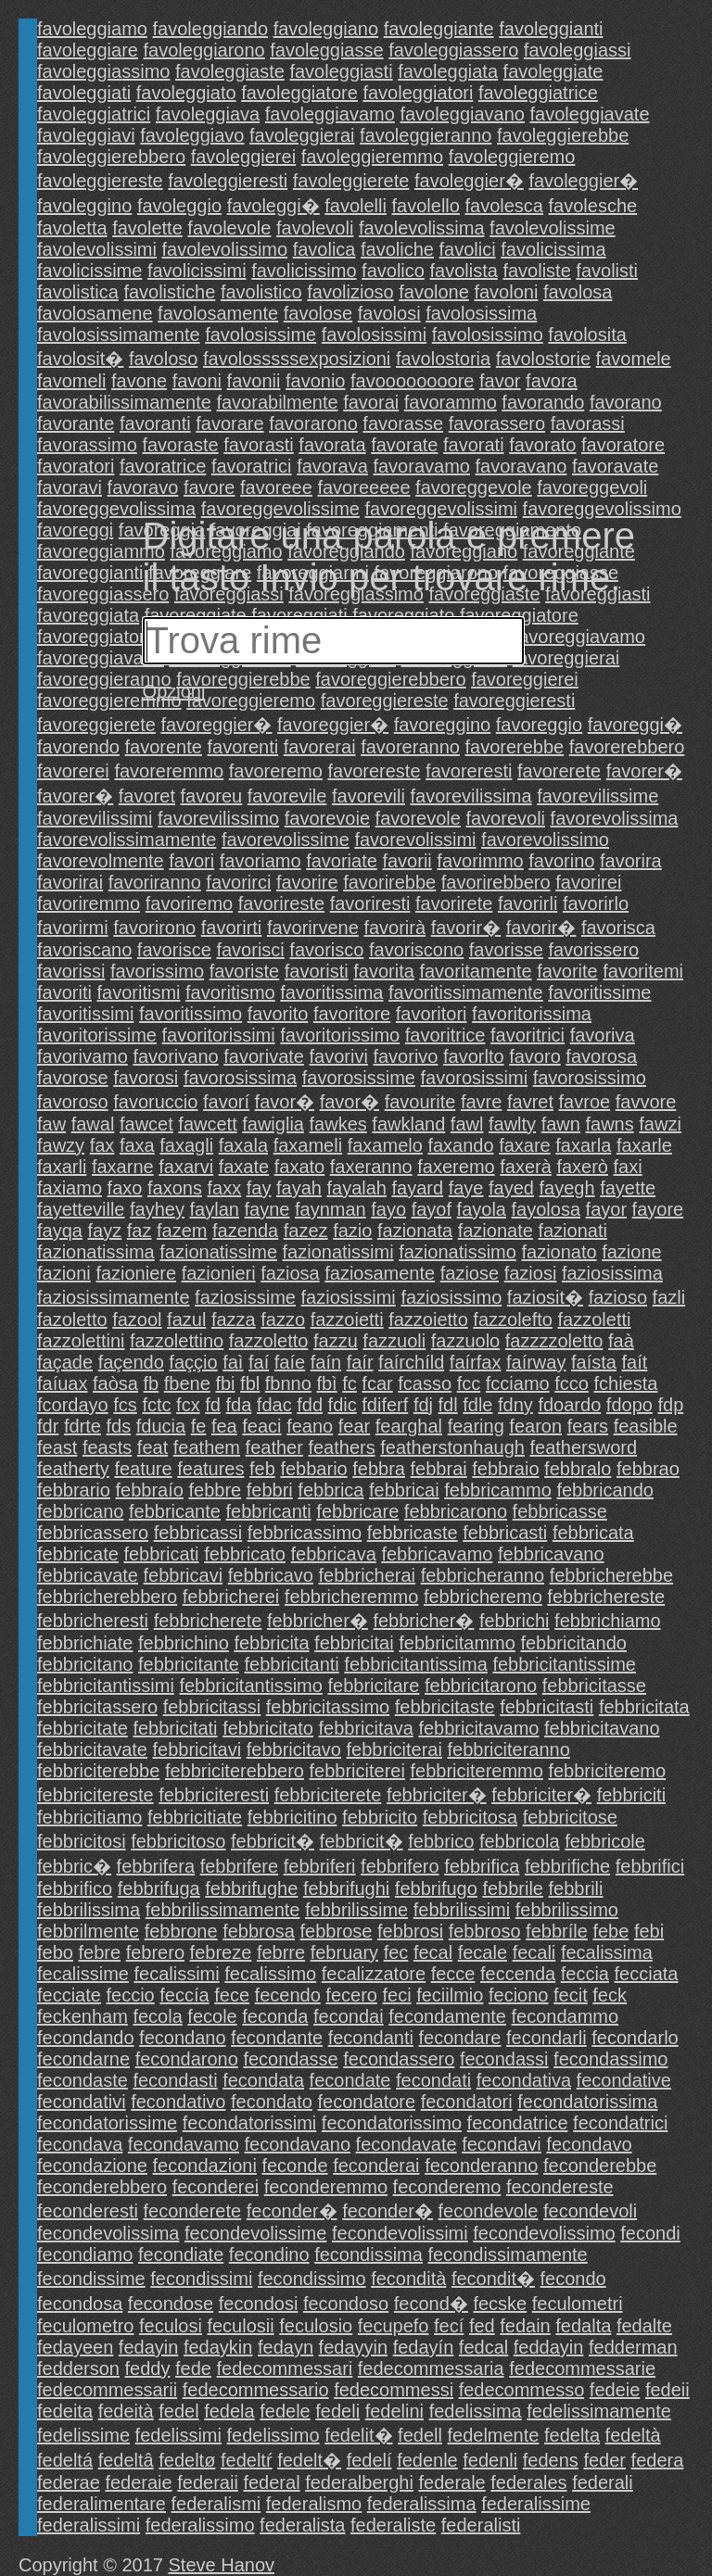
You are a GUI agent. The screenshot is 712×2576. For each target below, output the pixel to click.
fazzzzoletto (554, 1341)
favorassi (588, 423)
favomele (633, 358)
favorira (631, 861)
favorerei (73, 771)
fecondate (350, 2080)
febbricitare (373, 1685)
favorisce (174, 950)
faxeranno (371, 1166)
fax (102, 1145)
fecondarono (186, 2059)
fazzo (283, 1319)
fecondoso (345, 2303)
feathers (341, 1447)
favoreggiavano (100, 658)
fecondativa (524, 2080)
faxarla (583, 1145)
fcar (377, 1383)
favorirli (527, 903)
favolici (467, 249)
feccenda (517, 1974)
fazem (182, 1230)
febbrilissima (88, 1910)
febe (610, 1931)
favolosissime (260, 334)
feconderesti (87, 2211)
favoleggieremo (512, 156)
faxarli (61, 1166)
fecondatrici (620, 2123)
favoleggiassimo (103, 71)
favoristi (317, 971)
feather (274, 1447)
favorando (543, 402)
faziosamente (379, 1273)
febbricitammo (457, 1643)
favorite (567, 971)
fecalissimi (176, 1974)
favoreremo (276, 771)
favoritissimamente (465, 992)
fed (482, 2326)
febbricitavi (197, 1749)
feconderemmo (326, 2187)
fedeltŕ (247, 2460)
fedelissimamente (599, 2411)
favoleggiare (87, 50)
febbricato (245, 1554)
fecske (500, 2303)
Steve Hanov (222, 2565)
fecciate (69, 1995)
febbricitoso (178, 1841)
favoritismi (138, 992)
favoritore (351, 1014)
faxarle (644, 1145)
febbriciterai (394, 1749)
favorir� (466, 927)
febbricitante (188, 1664)
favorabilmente (276, 402)
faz (139, 1230)
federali (602, 2482)
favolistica (78, 292)
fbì (326, 1383)
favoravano (520, 466)
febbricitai (354, 1643)
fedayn (285, 2347)
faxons (174, 1188)
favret (530, 1102)
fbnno (288, 1383)
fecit (570, 1995)
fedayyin (353, 2347)
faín (326, 1362)
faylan (214, 1209)
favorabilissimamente (124, 402)
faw (51, 1124)
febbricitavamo (478, 1728)
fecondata (263, 2080)
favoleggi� (273, 206)
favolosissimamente (118, 334)
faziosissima (612, 1273)
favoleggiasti (340, 71)
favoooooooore (412, 381)
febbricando (605, 1490)
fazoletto (72, 1319)
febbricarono (455, 1511)
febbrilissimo (566, 1910)
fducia (160, 1426)
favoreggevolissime (280, 509)
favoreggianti (90, 572)
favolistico (261, 292)
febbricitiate (194, 1817)
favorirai (70, 882)
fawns (609, 1124)
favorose (72, 1077)
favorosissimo (589, 1077)
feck (609, 1995)
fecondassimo (610, 2059)
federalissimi (88, 2525)
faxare (525, 1145)
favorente (163, 747)
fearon (535, 1426)
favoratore (623, 445)
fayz (105, 1230)
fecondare (460, 2037)
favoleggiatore (299, 92)
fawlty (512, 1124)
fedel (178, 2411)
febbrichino (183, 1643)
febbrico (441, 1841)
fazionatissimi (338, 1252)
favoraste (180, 445)
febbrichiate (85, 1643)
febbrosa (258, 1931)
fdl (448, 1405)
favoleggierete (351, 180)
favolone (434, 292)
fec (396, 1952)
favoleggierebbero (111, 156)
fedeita (65, 2411)
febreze (221, 1952)
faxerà (526, 1166)
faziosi (530, 1273)
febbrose (336, 1931)
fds (119, 1426)
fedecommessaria (431, 2368)
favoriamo (260, 861)
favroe (585, 1102)
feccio (131, 1995)
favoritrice (445, 1035)
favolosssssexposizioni (296, 358)
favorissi (71, 971)
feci (397, 1995)
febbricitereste (95, 1795)
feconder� (292, 2211)
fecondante (277, 2037)
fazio (352, 1230)
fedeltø (187, 2460)
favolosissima (481, 313)
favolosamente (218, 313)
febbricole (605, 1841)
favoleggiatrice (538, 92)
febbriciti (631, 1795)
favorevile (287, 796)
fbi (225, 1383)
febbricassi (198, 1532)
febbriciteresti (214, 1795)
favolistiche (169, 292)
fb (151, 1383)
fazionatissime (218, 1252)
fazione (632, 1252)
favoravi (69, 487)
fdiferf (385, 1405)
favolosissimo (487, 334)
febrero (155, 1952)
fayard (418, 1188)
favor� (284, 1102)
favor (499, 381)
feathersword (584, 1447)
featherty (73, 1468)
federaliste (393, 2525)
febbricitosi (81, 1841)
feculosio (315, 2326)
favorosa (601, 1056)
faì (232, 1362)
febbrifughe (251, 1888)
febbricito (379, 1817)
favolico (393, 270)
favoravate (615, 466)
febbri (270, 1490)
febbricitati (175, 1728)
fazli (669, 1297)
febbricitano (85, 1664)
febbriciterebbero (234, 1771)
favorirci (238, 882)
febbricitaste (445, 1707)
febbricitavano (602, 1728)
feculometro (85, 2326)
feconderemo (447, 2187)
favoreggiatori (93, 636)
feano (309, 1426)
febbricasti (505, 1532)
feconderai (376, 2165)
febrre (281, 1952)
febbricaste (412, 1532)
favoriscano (84, 950)
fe (199, 1426)
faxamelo (385, 1145)
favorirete (453, 903)
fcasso (424, 1383)
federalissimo (200, 2525)
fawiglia (273, 1124)
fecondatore (366, 2101)
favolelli (355, 206)
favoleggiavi (86, 135)
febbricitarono (481, 1685)
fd (213, 1405)
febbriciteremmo (476, 1771)
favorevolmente (100, 861)
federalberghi (359, 2482)
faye (466, 1188)
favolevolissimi (97, 249)
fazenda (245, 1230)
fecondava (79, 2144)
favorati (473, 445)
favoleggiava (208, 114)
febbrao (648, 1468)
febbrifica (481, 1866)
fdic (342, 1405)
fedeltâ (126, 2460)
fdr (47, 1426)
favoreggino (442, 724)
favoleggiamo (92, 29)
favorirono (154, 927)
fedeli (337, 2411)
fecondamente (447, 2016)
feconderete (193, 2211)
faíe (289, 1362)
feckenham (82, 2016)
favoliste (536, 270)
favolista (463, 270)
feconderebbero (102, 2187)
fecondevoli (590, 2211)
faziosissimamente (113, 1297)
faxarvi (186, 1166)
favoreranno (410, 747)
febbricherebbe (611, 1575)
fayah (299, 1188)
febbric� (74, 1866)
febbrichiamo (607, 1620)
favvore (646, 1102)
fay (259, 1188)
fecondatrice (517, 2123)
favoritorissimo (340, 1035)
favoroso (72, 1102)
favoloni (506, 292)
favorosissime (358, 1077)
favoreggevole (473, 487)
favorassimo (87, 445)
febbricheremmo (352, 1596)
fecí (449, 2326)
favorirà (394, 927)
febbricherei (231, 1596)
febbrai (439, 1468)
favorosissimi (474, 1077)
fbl (250, 1383)
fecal (432, 1952)
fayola (481, 1209)
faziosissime (245, 1297)
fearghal (408, 1426)
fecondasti (175, 2080)
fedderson (78, 2368)
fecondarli (546, 2037)
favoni (197, 381)
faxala (243, 1145)
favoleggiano (325, 29)
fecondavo (588, 2144)
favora (552, 381)
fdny (515, 1405)
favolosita (587, 334)
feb (262, 1468)
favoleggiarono (204, 50)
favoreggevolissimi (441, 509)
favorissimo (157, 971)
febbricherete (208, 1620)
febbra (378, 1468)
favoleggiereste (100, 180)
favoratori (75, 466)
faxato (299, 1166)
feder (604, 2460)
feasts (107, 1447)
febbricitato (267, 1728)
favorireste (281, 903)
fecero (351, 1995)
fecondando (85, 2037)
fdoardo (569, 1405)
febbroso (485, 1931)
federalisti (481, 2525)
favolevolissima (422, 228)
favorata (332, 445)
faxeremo (455, 1166)
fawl (467, 1124)
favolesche (593, 206)
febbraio (505, 1468)
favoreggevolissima (116, 509)
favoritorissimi (217, 1035)
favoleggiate (553, 71)
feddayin (549, 2347)
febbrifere (239, 1866)
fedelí (369, 2460)
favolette (147, 228)
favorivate (263, 1056)
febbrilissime (356, 1910)
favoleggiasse (326, 50)
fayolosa (546, 1209)
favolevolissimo (225, 249)
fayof (431, 1209)
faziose (469, 1273)
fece (231, 1995)
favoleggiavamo (330, 114)
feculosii (240, 2326)
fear (354, 1426)
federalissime (536, 2504)
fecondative (624, 2080)
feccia (585, 1974)
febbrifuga (159, 1888)
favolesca (503, 206)
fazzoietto (428, 1319)
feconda (275, 2016)
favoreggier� (216, 724)
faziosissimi (348, 1297)
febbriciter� (437, 1795)
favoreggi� (635, 724)
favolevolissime (553, 228)
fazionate (495, 1230)
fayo (388, 1209)
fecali (534, 1952)
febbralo (577, 1468)
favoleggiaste (230, 71)
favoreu (212, 796)
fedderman (633, 2347)
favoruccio (155, 1102)
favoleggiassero (453, 50)
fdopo (629, 1405)
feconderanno (481, 2165)
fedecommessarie (582, 2368)
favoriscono (416, 950)
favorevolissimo (545, 839)
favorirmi (72, 927)
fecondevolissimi (400, 2233)
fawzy (60, 1145)
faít (634, 1362)
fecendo (288, 1995)
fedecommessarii (107, 2390)
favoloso (163, 358)
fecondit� (493, 2278)
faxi (628, 1166)
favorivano (175, 1056)
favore (209, 487)
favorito (278, 1014)
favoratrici (251, 466)
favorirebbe (389, 882)
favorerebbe (514, 747)
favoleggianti (551, 29)
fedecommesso (522, 2390)
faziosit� (545, 1297)
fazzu (335, 1341)
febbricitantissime (564, 1664)
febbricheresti (92, 1620)
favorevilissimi (94, 818)
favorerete (559, 771)
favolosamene (95, 313)
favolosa (578, 292)
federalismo (314, 2504)
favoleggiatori (417, 92)
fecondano (182, 2037)
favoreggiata (88, 615)
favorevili (368, 796)
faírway (536, 1362)
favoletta (72, 228)
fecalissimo (270, 1974)
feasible (646, 1426)
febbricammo (498, 1490)
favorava (332, 466)
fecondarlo (634, 2037)
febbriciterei (357, 1771)
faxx (224, 1188)
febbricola (519, 1841)
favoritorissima (531, 1014)
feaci (261, 1426)
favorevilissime (597, 796)
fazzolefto (513, 1319)
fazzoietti (347, 1319)
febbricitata (644, 1707)
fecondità (408, 2278)
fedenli (490, 2460)
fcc (469, 1383)
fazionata (414, 1230)
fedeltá (65, 2460)
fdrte (82, 1426)
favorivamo (82, 1056)
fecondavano (298, 2144)
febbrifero (400, 1866)
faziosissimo (451, 1297)
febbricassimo (305, 1532)
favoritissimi (85, 1014)
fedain (525, 2326)
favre (481, 1102)
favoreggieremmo (109, 700)
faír (360, 1362)
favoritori (431, 1014)
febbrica (330, 1490)
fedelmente (493, 2435)
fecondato (271, 2101)
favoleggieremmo (372, 156)
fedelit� (358, 2435)
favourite (420, 1102)
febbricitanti (292, 1664)
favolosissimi (374, 334)
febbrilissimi (461, 1910)
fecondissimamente (507, 2254)
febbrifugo (436, 1888)
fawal (93, 1124)
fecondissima (368, 2254)
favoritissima (331, 992)
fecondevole (489, 2211)
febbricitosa (470, 1817)
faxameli (307, 1145)
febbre (214, 1490)
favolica (324, 249)
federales (528, 2482)
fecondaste (82, 2080)
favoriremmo (88, 903)
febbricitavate (92, 1749)
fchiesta (625, 1383)
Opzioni (174, 691)
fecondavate (406, 2144)
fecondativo (178, 2101)
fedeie (615, 2390)
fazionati (572, 1230)
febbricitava (366, 1728)
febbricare (357, 1511)
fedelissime (83, 2435)
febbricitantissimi (105, 1685)
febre (100, 1952)
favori (191, 861)
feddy (148, 2368)
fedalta (583, 2326)
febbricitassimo (327, 1707)
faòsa (115, 1383)
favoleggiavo (192, 135)
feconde (294, 2165)
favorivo (405, 1056)
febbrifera (156, 1866)
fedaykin (218, 2347)
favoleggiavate (590, 114)
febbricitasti (546, 1707)
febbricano (80, 1511)
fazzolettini (81, 1341)
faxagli (186, 1145)
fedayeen (75, 2347)
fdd (310, 1405)
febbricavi (183, 1575)
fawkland (408, 1124)
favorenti (242, 747)
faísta (594, 1362)
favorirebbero (496, 882)
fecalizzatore (374, 1974)
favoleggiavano (462, 114)
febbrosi (410, 1931)
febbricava (333, 1554)
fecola (157, 2016)
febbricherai (367, 1575)
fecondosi (259, 2303)
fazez (306, 1230)
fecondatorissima (587, 2101)
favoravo (143, 487)
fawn (560, 1124)
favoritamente (475, 971)
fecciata (647, 1974)
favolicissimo (303, 270)
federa (657, 2460)
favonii (254, 381)
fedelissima (475, 2411)
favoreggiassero (103, 594)
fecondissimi (201, 2278)
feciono (519, 1995)
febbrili (576, 1888)
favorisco (326, 950)
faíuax (62, 1383)
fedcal (483, 2347)
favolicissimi (197, 270)
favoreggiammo (101, 551)
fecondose (170, 2303)
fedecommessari (285, 2368)
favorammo (450, 402)
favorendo (78, 747)
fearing (476, 1426)
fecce (453, 1974)
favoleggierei (243, 156)
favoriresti (370, 903)
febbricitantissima (416, 1664)
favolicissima (553, 249)
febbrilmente (88, 1931)
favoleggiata (448, 71)
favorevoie (327, 818)
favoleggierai (301, 135)
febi (649, 1931)
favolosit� (80, 358)
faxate (244, 1166)
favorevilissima (470, 796)
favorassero (497, 423)
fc (349, 1383)
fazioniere (135, 1273)
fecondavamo (183, 2144)
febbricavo (270, 1575)
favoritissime (599, 992)
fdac (274, 1405)
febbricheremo (483, 1596)
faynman (330, 1209)
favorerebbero (627, 747)
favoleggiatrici (93, 114)
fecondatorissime (107, 2123)
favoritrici (527, 1035)
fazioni (64, 1273)
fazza (233, 1319)
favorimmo (480, 861)
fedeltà (633, 2435)
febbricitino (292, 1817)
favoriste (245, 971)
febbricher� (317, 1620)
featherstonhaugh (452, 1447)
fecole (211, 2016)
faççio (193, 1362)
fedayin (149, 2347)
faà (621, 1341)
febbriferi (320, 1866)
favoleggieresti (227, 180)
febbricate (78, 1554)
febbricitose (570, 1817)
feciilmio (449, 1995)
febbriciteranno (509, 1749)
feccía (184, 1995)
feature (143, 1468)
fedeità (126, 2411)
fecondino (269, 2254)
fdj (423, 1405)
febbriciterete (328, 1795)
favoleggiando (211, 29)
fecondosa (79, 2303)
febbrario (73, 1490)
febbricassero (92, 1532)
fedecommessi (393, 2390)
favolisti (607, 270)
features (210, 1468)
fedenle (427, 2460)
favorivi (339, 1056)
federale (451, 2482)
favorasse (402, 423)
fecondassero (398, 2059)
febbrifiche (567, 1866)
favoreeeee (363, 487)
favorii (406, 861)
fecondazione (92, 2165)
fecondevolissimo (544, 2233)
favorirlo (596, 903)
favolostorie (543, 358)
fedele (285, 2411)
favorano (626, 402)
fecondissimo (312, 2278)
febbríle (557, 1931)
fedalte (644, 2326)
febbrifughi (346, 1888)
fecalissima (607, 1952)
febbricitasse (594, 1685)
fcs (125, 1405)
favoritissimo (190, 1014)
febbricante (175, 1511)
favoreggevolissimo (602, 509)
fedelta (572, 2435)
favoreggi (75, 530)
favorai (371, 402)
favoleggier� (469, 180)
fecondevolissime (255, 2233)
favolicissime (89, 270)
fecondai (348, 2016)
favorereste (373, 771)
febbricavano (551, 1554)
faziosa (290, 1273)
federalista (302, 2525)
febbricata (593, 1532)
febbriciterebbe (98, 1771)
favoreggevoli (592, 487)
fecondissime (91, 2278)
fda (238, 1405)
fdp (670, 1405)
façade (65, 1362)
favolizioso (350, 292)
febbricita (271, 1643)
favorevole (418, 818)
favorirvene (313, 927)
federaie (138, 2482)
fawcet (146, 1124)
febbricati (160, 1554)
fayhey (157, 1209)
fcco (571, 1383)
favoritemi (643, 971)
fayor (606, 1209)
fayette (627, 1188)
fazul (186, 1319)
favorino (561, 861)
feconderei (215, 2187)
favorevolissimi (415, 839)
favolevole (229, 228)
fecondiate (180, 2254)
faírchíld (411, 1362)
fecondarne (83, 2059)
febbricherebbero (107, 1596)
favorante (75, 423)
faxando (460, 1145)
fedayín (423, 2347)
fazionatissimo (457, 1252)
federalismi (216, 2504)
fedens (550, 2460)
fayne (267, 1209)
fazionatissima (96, 1252)
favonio (316, 381)
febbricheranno (482, 1575)
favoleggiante (439, 29)
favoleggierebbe (563, 135)
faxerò (582, 1166)
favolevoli (314, 228)
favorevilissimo (218, 818)
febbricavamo (436, 1554)
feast (57, 1447)
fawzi (660, 1124)
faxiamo (69, 1188)
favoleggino (84, 206)
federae (68, 2482)
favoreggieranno (104, 679)
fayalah (356, 1188)
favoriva (602, 1035)
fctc (156, 1405)
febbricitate (82, 1728)
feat (152, 1447)
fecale (482, 1952)
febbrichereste (606, 1596)
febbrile (512, 1888)
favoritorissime (97, 1035)
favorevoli (505, 818)
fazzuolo (466, 1341)
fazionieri (219, 1273)
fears (587, 1426)
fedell (420, 2435)
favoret (147, 796)
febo (55, 1952)
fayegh (567, 1188)
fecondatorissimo (392, 2123)
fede (193, 2368)
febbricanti (269, 1511)
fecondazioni (205, 2165)
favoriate (341, 861)
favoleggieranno (425, 135)
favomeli (71, 381)
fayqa (60, 1230)
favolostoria (443, 358)
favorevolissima (615, 818)
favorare (229, 423)
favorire (307, 882)
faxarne (123, 1166)
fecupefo (393, 2326)
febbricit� (272, 1841)
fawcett (207, 1124)
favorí (226, 1102)
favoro (535, 1056)
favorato (542, 445)
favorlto (473, 1056)
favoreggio (539, 724)
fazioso (618, 1297)
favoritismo (230, 992)
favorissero (593, 950)
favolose (318, 313)
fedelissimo (273, 2435)
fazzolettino (176, 1341)
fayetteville (81, 1209)
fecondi (650, 2233)
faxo (125, 1188)
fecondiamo (85, 2254)
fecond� (431, 2303)
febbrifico (74, 1888)
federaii (207, 2482)
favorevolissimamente (126, 839)
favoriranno (154, 882)
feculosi (170, 2326)
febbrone (181, 1931)
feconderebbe (599, 2165)
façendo (131, 1362)
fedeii (667, 2390)
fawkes (338, 1124)
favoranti (155, 423)
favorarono (313, 423)
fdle (477, 1405)
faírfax (476, 1362)
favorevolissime (286, 839)
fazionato (558, 1252)
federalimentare (101, 2504)
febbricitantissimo (251, 1685)
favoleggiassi (577, 50)
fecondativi (81, 2101)
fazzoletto (269, 1341)
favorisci (250, 950)
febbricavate (87, 1575)
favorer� (644, 771)
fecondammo (565, 2016)
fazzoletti (594, 1319)
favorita (383, 971)
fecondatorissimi (250, 2123)
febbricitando (573, 1643)
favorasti (258, 445)
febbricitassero (97, 1707)
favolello (426, 206)
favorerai (320, 747)
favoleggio (179, 206)
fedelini (394, 2411)
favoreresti (469, 771)
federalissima (422, 2504)
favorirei (588, 882)
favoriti (64, 992)
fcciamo (518, 1383)
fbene (187, 1383)
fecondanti (370, 2037)
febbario (313, 1468)
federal (271, 2482)
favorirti (231, 927)
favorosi (145, 1077)
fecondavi (501, 2144)
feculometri (577, 2303)
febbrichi (514, 1620)
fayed (511, 1188)
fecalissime (83, 1974)
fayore (658, 1209)
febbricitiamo (89, 1817)
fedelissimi (178, 2435)
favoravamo (421, 466)
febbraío (150, 1490)
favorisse (506, 950)
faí (258, 1362)
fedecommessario (256, 2390)
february (344, 1952)
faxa (137, 1145)
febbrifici (650, 1866)
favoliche (397, 249)
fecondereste (560, 2187)
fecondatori (467, 2101)
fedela (229, 2411)
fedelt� (309, 2460)
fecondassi (504, 2059)
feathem (206, 1447)
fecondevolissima (108, 2233)
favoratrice (163, 466)
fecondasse (290, 2059)
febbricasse (560, 1511)
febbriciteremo (607, 1771)
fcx (188, 1405)
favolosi (389, 313)
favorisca (618, 927)
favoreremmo (168, 771)
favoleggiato (186, 92)
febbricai (404, 1490)
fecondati (433, 2080)
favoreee (276, 487)
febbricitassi (212, 1707)
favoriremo (189, 903)
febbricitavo (294, 1749)
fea (224, 1426)
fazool (136, 1319)
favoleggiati (84, 92)
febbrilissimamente (223, 1910)
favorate (404, 445)
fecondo (573, 2278)
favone (139, 381)
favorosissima (240, 1077)
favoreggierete (96, 724)
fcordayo (72, 1405)
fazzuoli (394, 1341)
